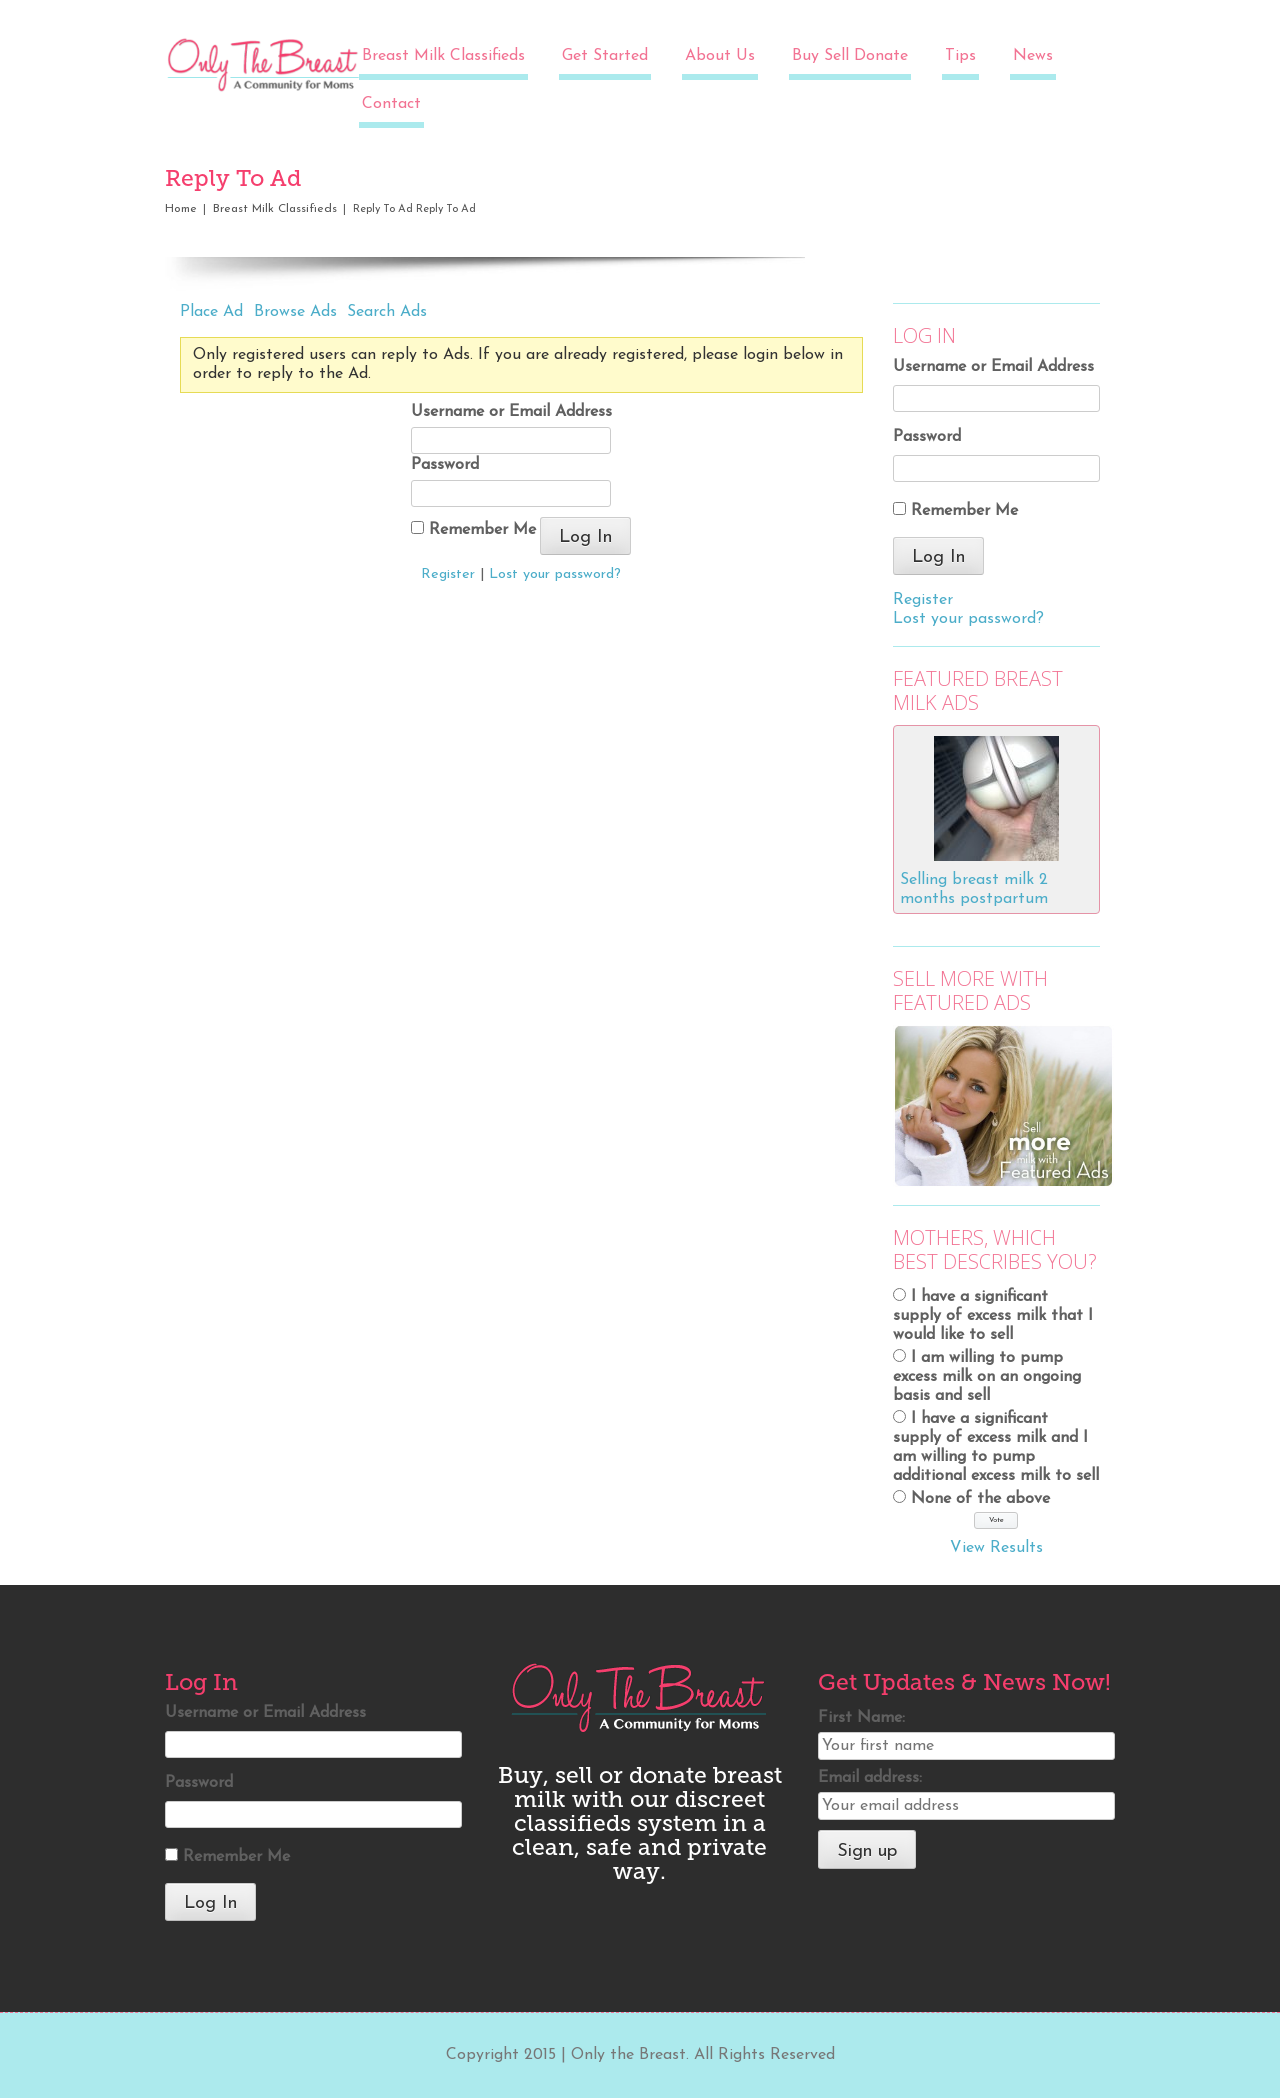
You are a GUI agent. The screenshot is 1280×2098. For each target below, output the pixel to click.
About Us (720, 56)
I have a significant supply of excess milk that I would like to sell (993, 1316)
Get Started (605, 56)
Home (181, 209)
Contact (391, 104)
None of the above (980, 1499)
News (1033, 56)
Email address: (870, 1778)
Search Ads (387, 312)
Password (445, 465)
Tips (960, 56)
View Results (996, 1548)
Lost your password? (555, 574)
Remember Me (473, 529)
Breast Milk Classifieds (443, 56)
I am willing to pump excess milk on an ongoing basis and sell (987, 1377)
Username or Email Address (511, 412)
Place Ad (211, 312)
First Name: (861, 1718)
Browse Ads (295, 312)
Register (448, 574)
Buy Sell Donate (850, 56)
